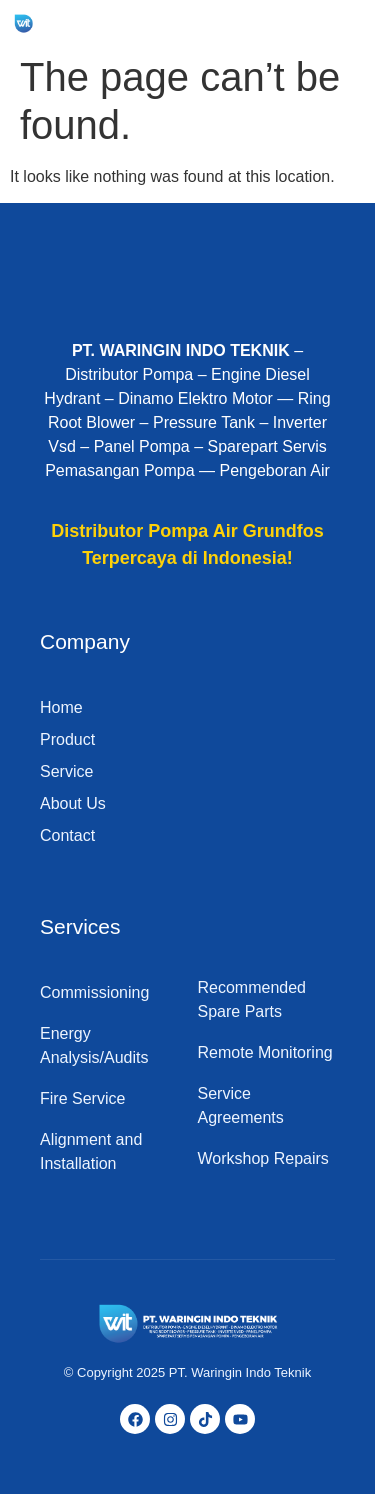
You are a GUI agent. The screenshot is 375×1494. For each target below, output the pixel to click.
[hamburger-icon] (336, 23)
